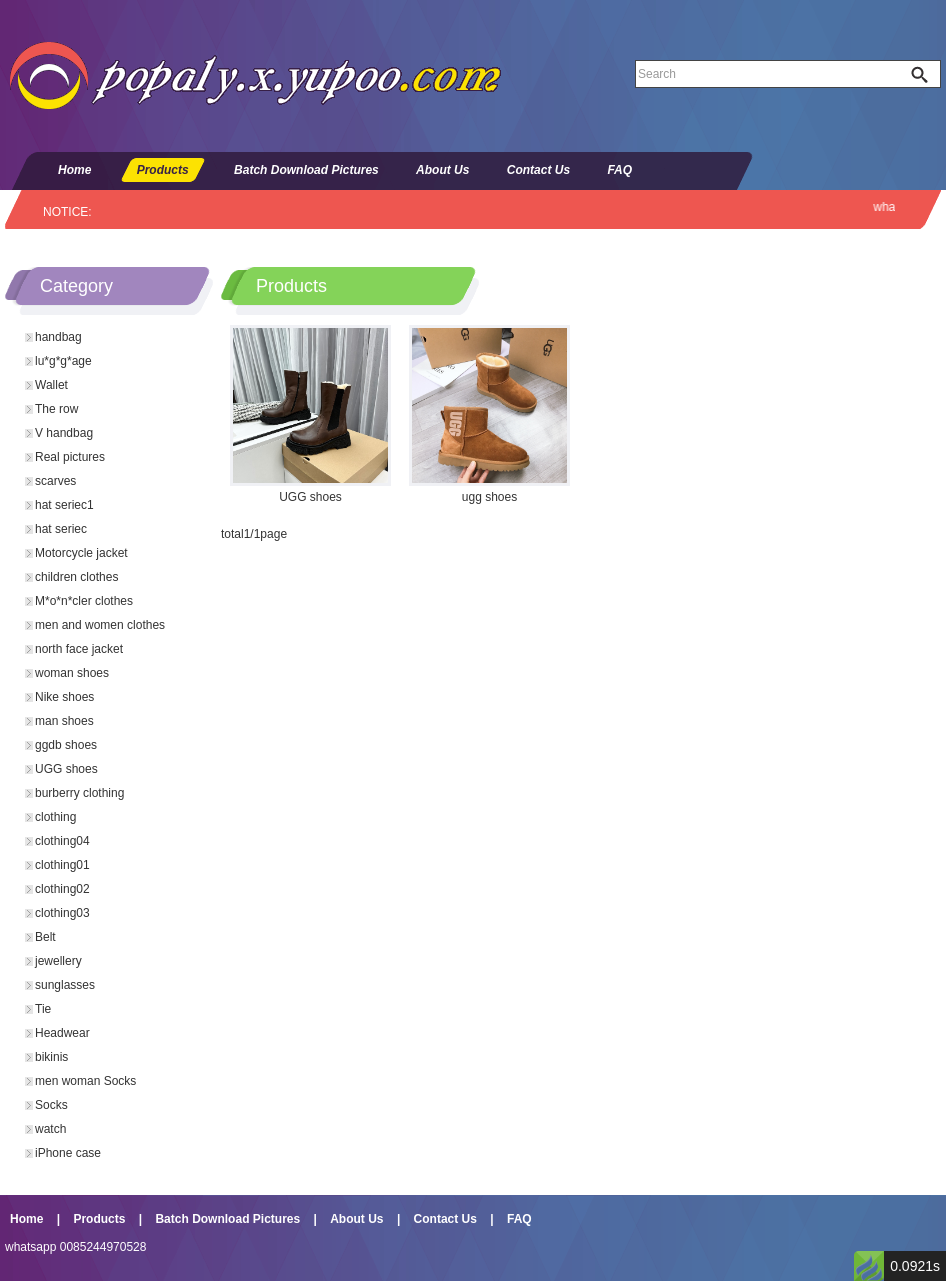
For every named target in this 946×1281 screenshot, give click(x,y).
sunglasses (65, 985)
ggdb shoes (66, 745)
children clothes (76, 577)
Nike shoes (64, 697)
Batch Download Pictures (306, 170)
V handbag (64, 433)
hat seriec (61, 529)
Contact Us (538, 170)
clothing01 (62, 865)
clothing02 (62, 889)
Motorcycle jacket (81, 553)
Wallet (51, 385)
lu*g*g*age (63, 361)
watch (50, 1129)
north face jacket (79, 649)
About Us (442, 170)
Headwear (62, 1033)
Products (163, 170)
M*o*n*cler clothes (84, 601)
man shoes (64, 721)
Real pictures (70, 457)
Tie (43, 1009)
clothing (55, 817)
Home (74, 170)
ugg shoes (489, 497)
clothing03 (62, 913)
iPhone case (68, 1153)
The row (56, 409)
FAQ (619, 170)
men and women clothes (100, 625)
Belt (45, 937)
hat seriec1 (64, 505)
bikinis (51, 1057)
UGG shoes (66, 769)
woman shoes (72, 673)
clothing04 (62, 841)
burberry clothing (79, 793)
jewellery (58, 961)
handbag (58, 337)
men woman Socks (85, 1081)
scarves (55, 481)
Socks (51, 1105)
